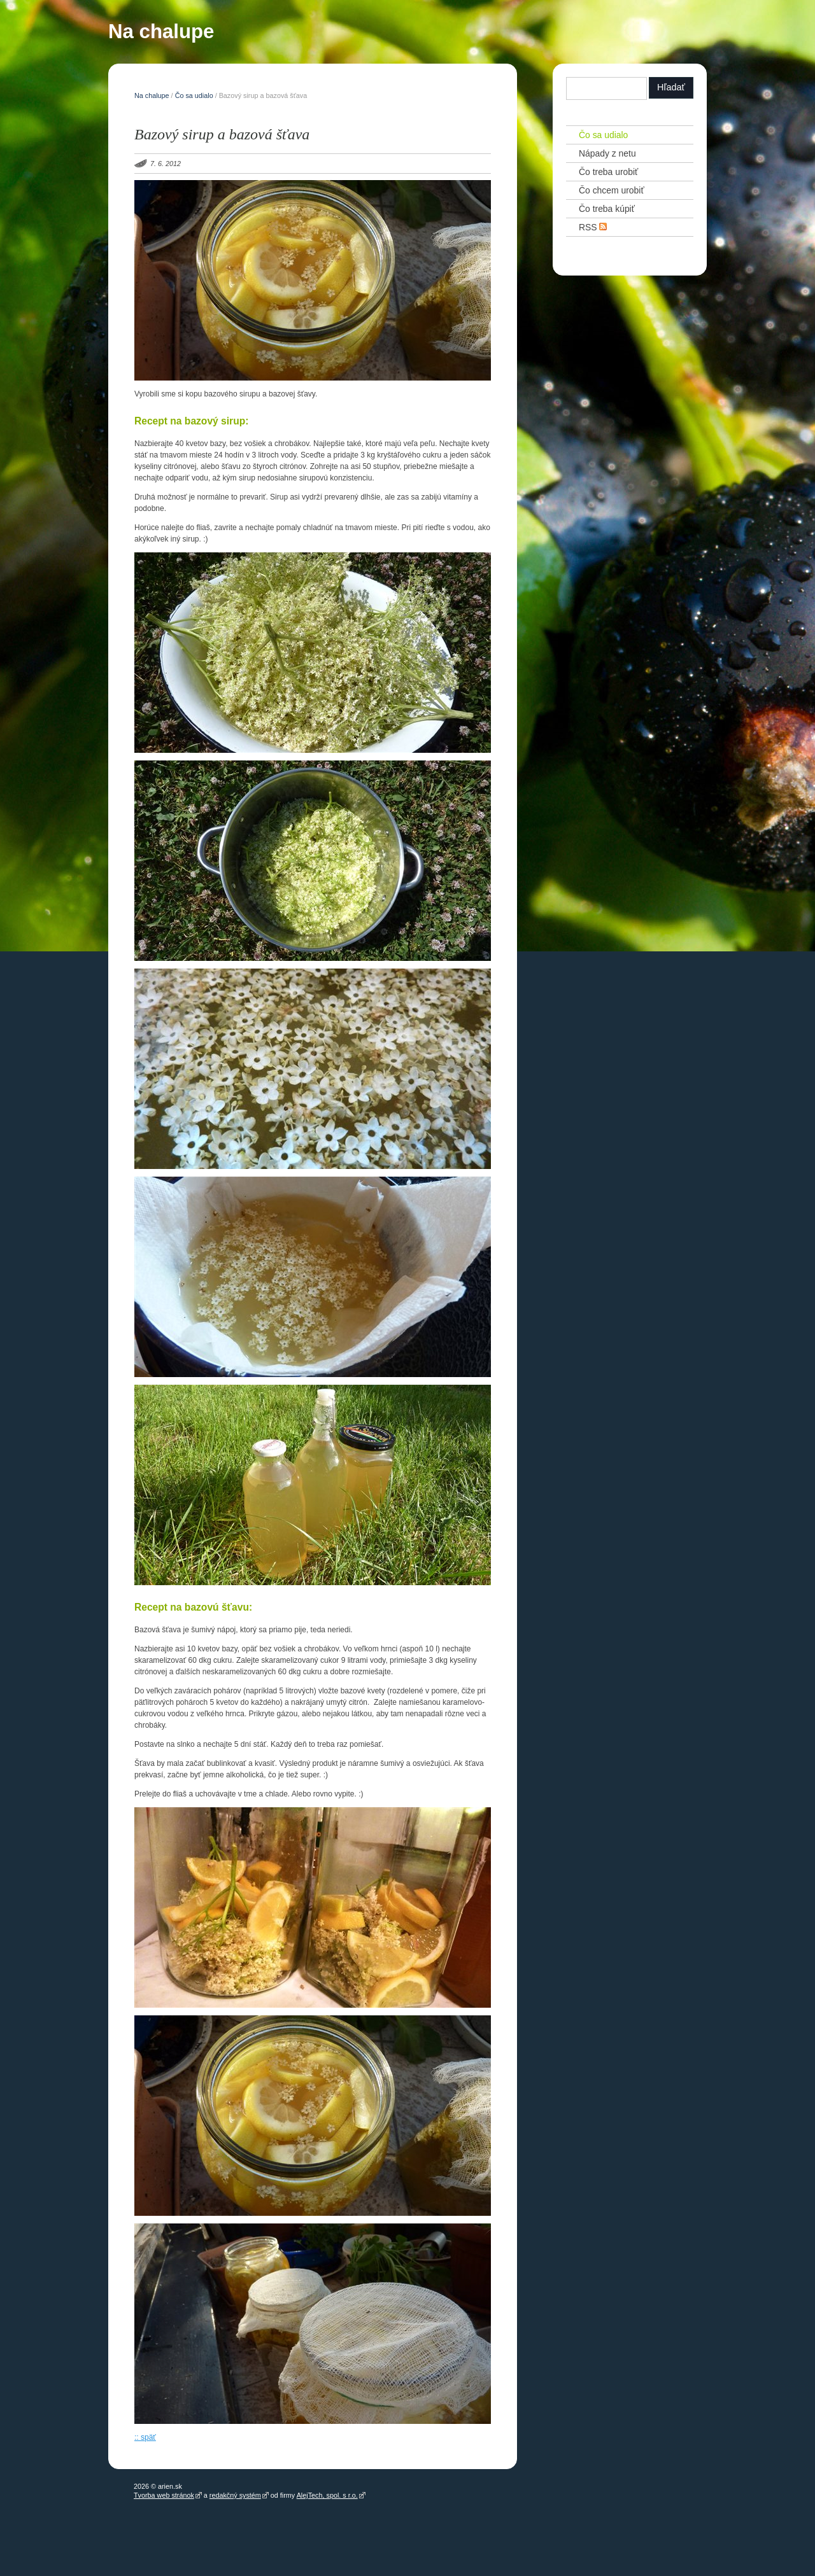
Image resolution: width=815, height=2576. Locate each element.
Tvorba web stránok (164, 2495)
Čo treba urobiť (608, 172)
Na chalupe (161, 34)
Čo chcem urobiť (611, 190)
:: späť (145, 2437)
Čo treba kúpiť (607, 209)
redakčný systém (235, 2495)
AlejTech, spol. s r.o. (327, 2495)
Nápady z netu (607, 153)
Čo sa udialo (194, 95)
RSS (593, 226)
